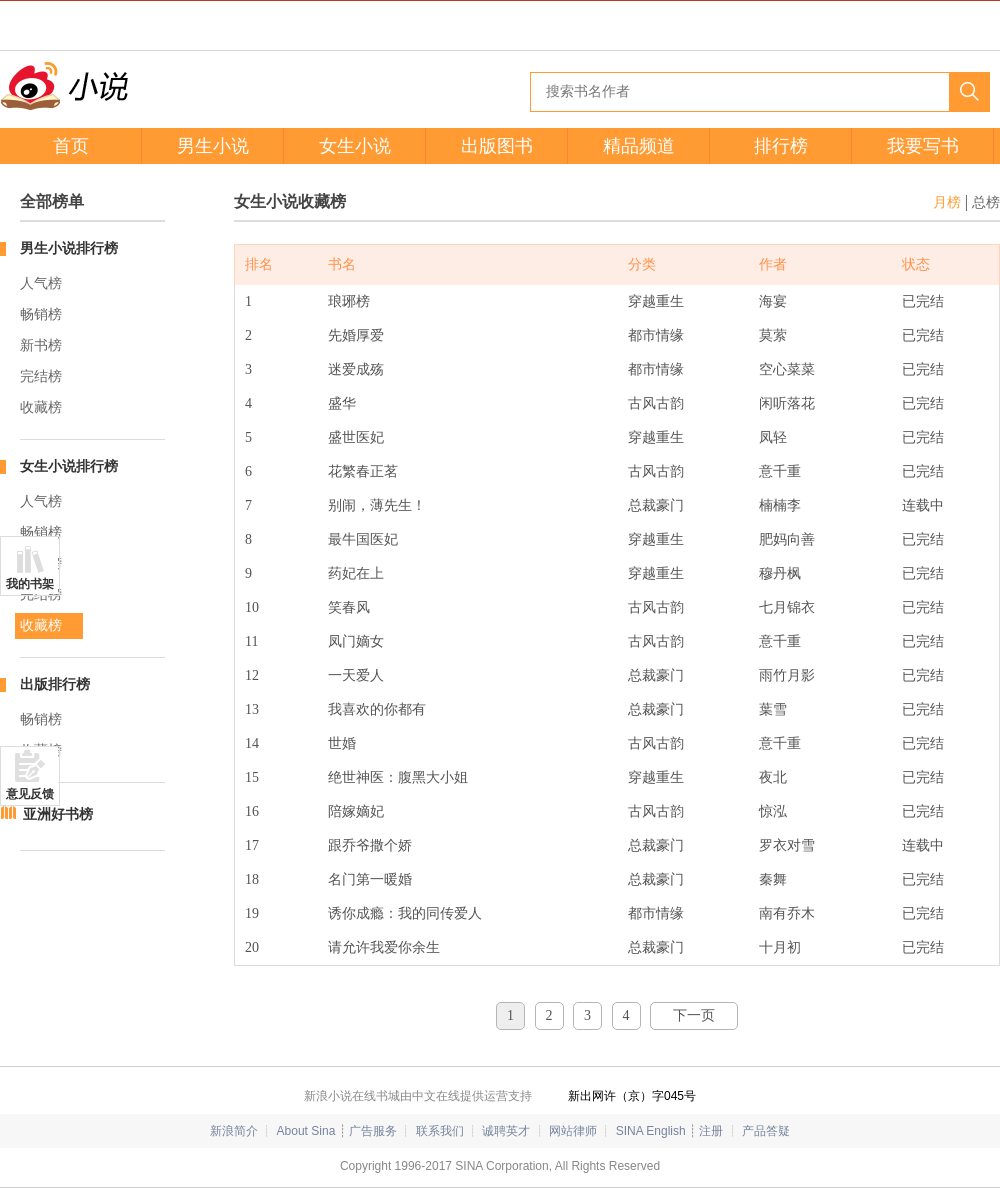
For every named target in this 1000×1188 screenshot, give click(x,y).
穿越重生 (656, 301)
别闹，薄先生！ (377, 505)
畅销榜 (41, 314)
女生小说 (355, 146)
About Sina (306, 1131)
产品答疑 (766, 1131)
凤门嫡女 (356, 641)
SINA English (651, 1131)
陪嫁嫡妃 (356, 811)
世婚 (342, 743)
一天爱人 (356, 675)
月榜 (947, 202)
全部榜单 (52, 201)
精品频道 (639, 146)
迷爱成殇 (356, 369)
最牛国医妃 (363, 539)
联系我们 (440, 1131)
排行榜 (781, 146)
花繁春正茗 (363, 471)
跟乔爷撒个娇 (370, 845)
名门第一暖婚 (370, 879)
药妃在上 (356, 573)
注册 (711, 1131)
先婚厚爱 (356, 335)
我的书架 (30, 584)
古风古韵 (656, 403)
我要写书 (923, 146)
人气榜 (41, 283)
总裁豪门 (656, 505)
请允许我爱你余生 (384, 947)
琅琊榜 (349, 301)
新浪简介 (234, 1131)
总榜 (986, 202)
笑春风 (349, 607)
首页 (71, 146)
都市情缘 (656, 335)
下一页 (694, 1015)
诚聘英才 (506, 1131)
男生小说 (213, 146)
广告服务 (373, 1131)
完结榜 (41, 376)
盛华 (342, 403)
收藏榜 (41, 407)
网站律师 (573, 1131)
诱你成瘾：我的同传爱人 (405, 913)
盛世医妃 (356, 437)
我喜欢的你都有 (377, 709)
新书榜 (41, 345)
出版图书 (497, 146)
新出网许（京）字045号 (632, 1096)
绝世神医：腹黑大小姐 (398, 777)
